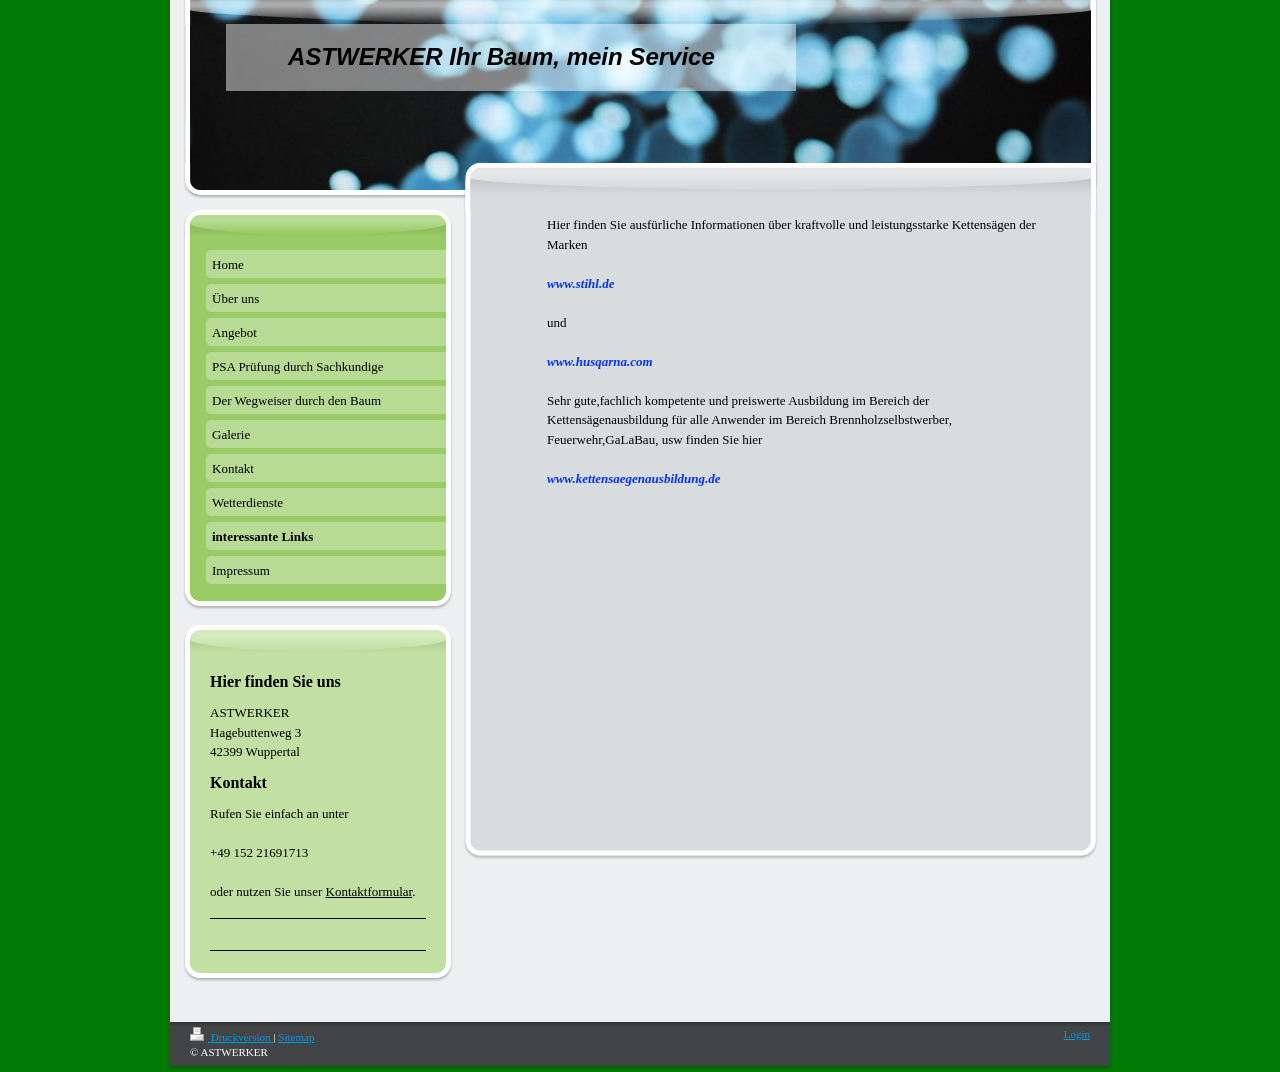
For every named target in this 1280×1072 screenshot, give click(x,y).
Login (1077, 1034)
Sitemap (296, 1037)
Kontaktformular (369, 891)
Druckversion (231, 1037)
